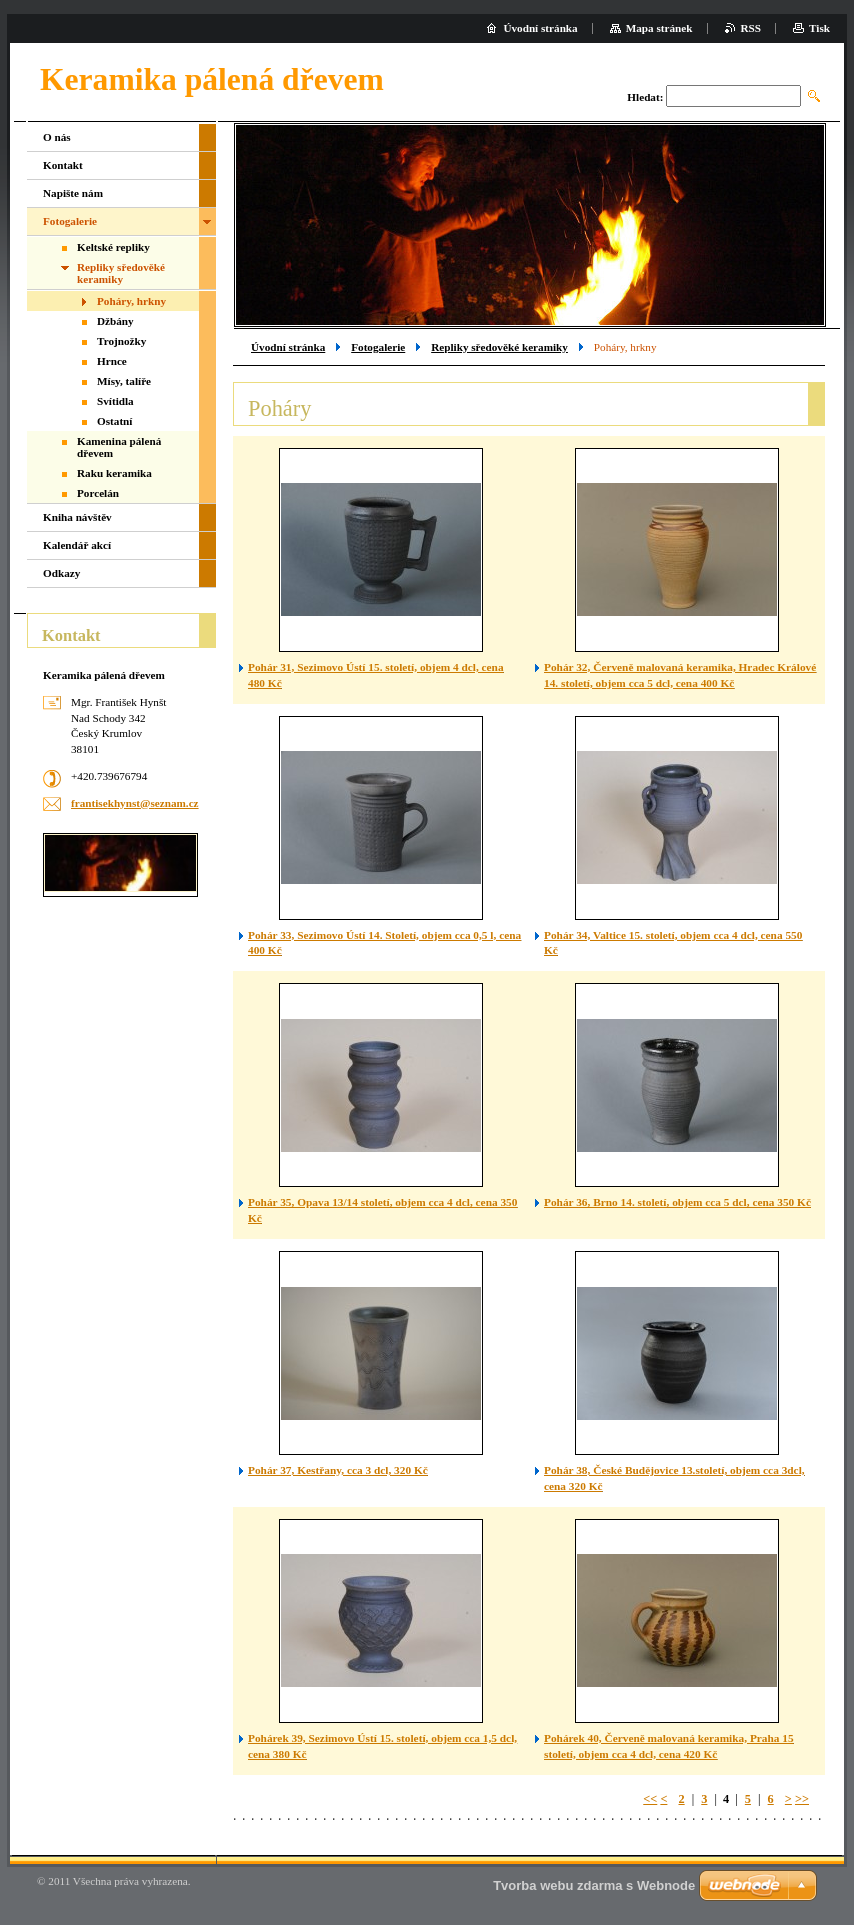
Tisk (819, 28)
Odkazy (61, 573)
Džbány (115, 321)
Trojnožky (121, 341)
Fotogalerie (378, 347)
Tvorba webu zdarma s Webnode (594, 1885)
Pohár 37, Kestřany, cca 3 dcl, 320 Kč (338, 1470)
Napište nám (73, 193)
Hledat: (645, 97)
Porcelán (98, 493)
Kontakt (63, 165)
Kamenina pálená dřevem (119, 447)
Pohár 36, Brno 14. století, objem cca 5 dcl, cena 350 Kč (677, 1202)
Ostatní (114, 421)
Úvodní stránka (288, 347)
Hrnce (112, 361)
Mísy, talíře (124, 381)
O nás (57, 137)
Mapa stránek (659, 28)
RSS (751, 28)
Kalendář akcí (77, 545)
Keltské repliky (113, 247)
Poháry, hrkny (131, 301)
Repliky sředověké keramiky (499, 347)
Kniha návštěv (77, 517)
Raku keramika (114, 473)
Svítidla (115, 401)
